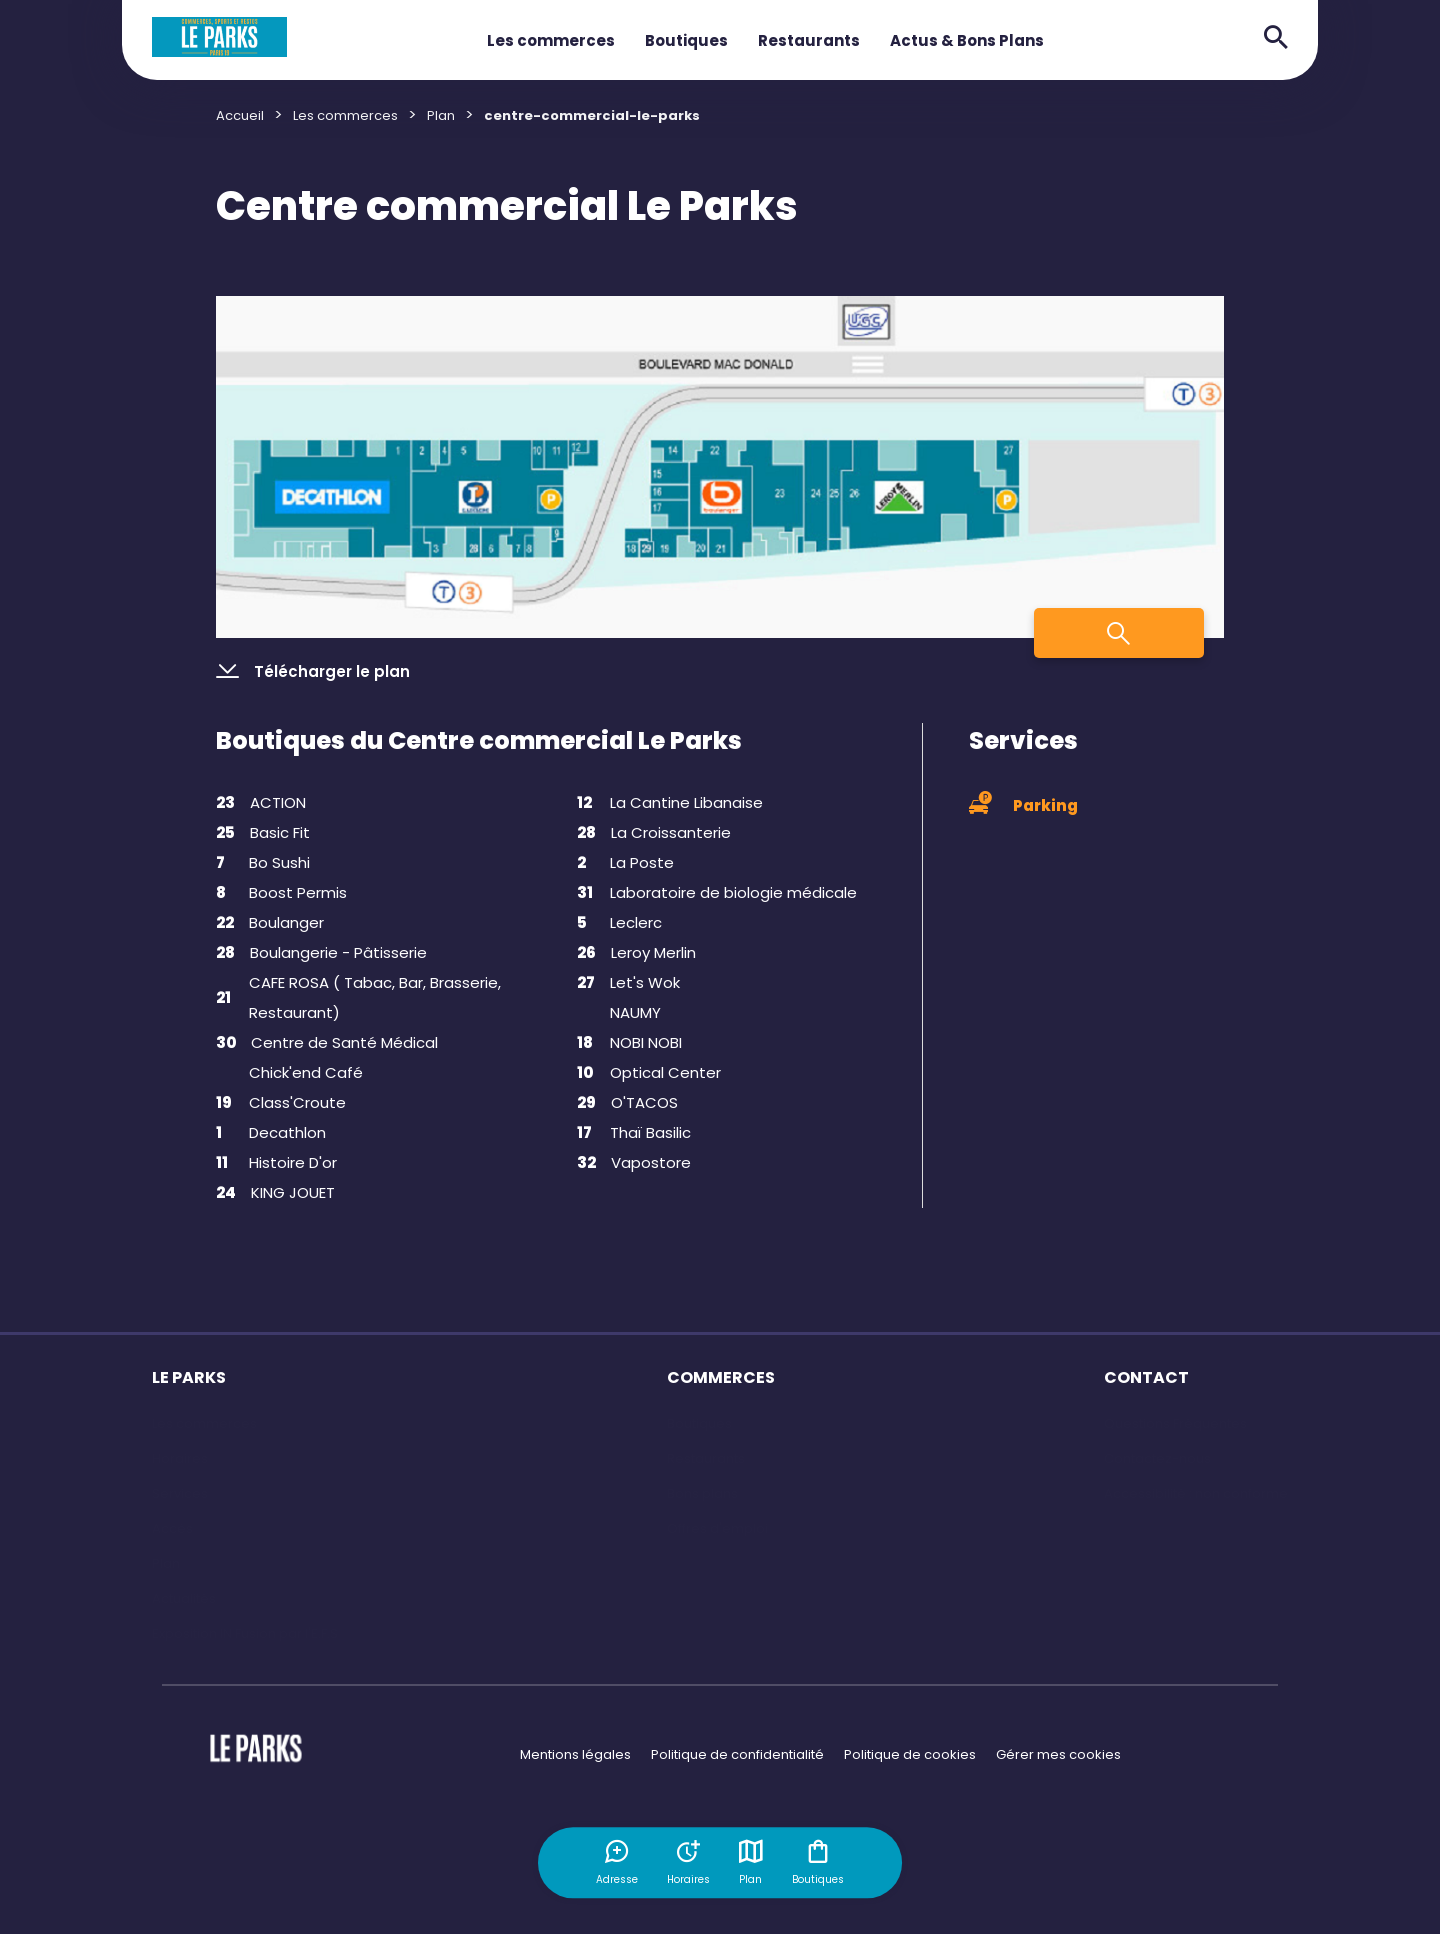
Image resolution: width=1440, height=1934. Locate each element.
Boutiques (686, 40)
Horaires (180, 1458)
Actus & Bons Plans (967, 40)
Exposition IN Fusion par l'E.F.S (245, 1633)
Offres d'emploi (717, 1528)
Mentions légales (575, 1754)
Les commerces (551, 40)
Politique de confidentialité (737, 1754)
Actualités (184, 1598)
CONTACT (1146, 1377)
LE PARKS (189, 1377)
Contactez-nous (1157, 1458)
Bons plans (702, 1493)
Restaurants (809, 40)
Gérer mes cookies (1058, 1754)
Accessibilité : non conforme (1196, 1493)
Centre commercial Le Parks (507, 206)
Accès (172, 1528)
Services (180, 1493)
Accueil (240, 115)
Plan (752, 1862)
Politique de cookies (910, 1754)
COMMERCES (721, 1377)
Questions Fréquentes (1175, 1423)
